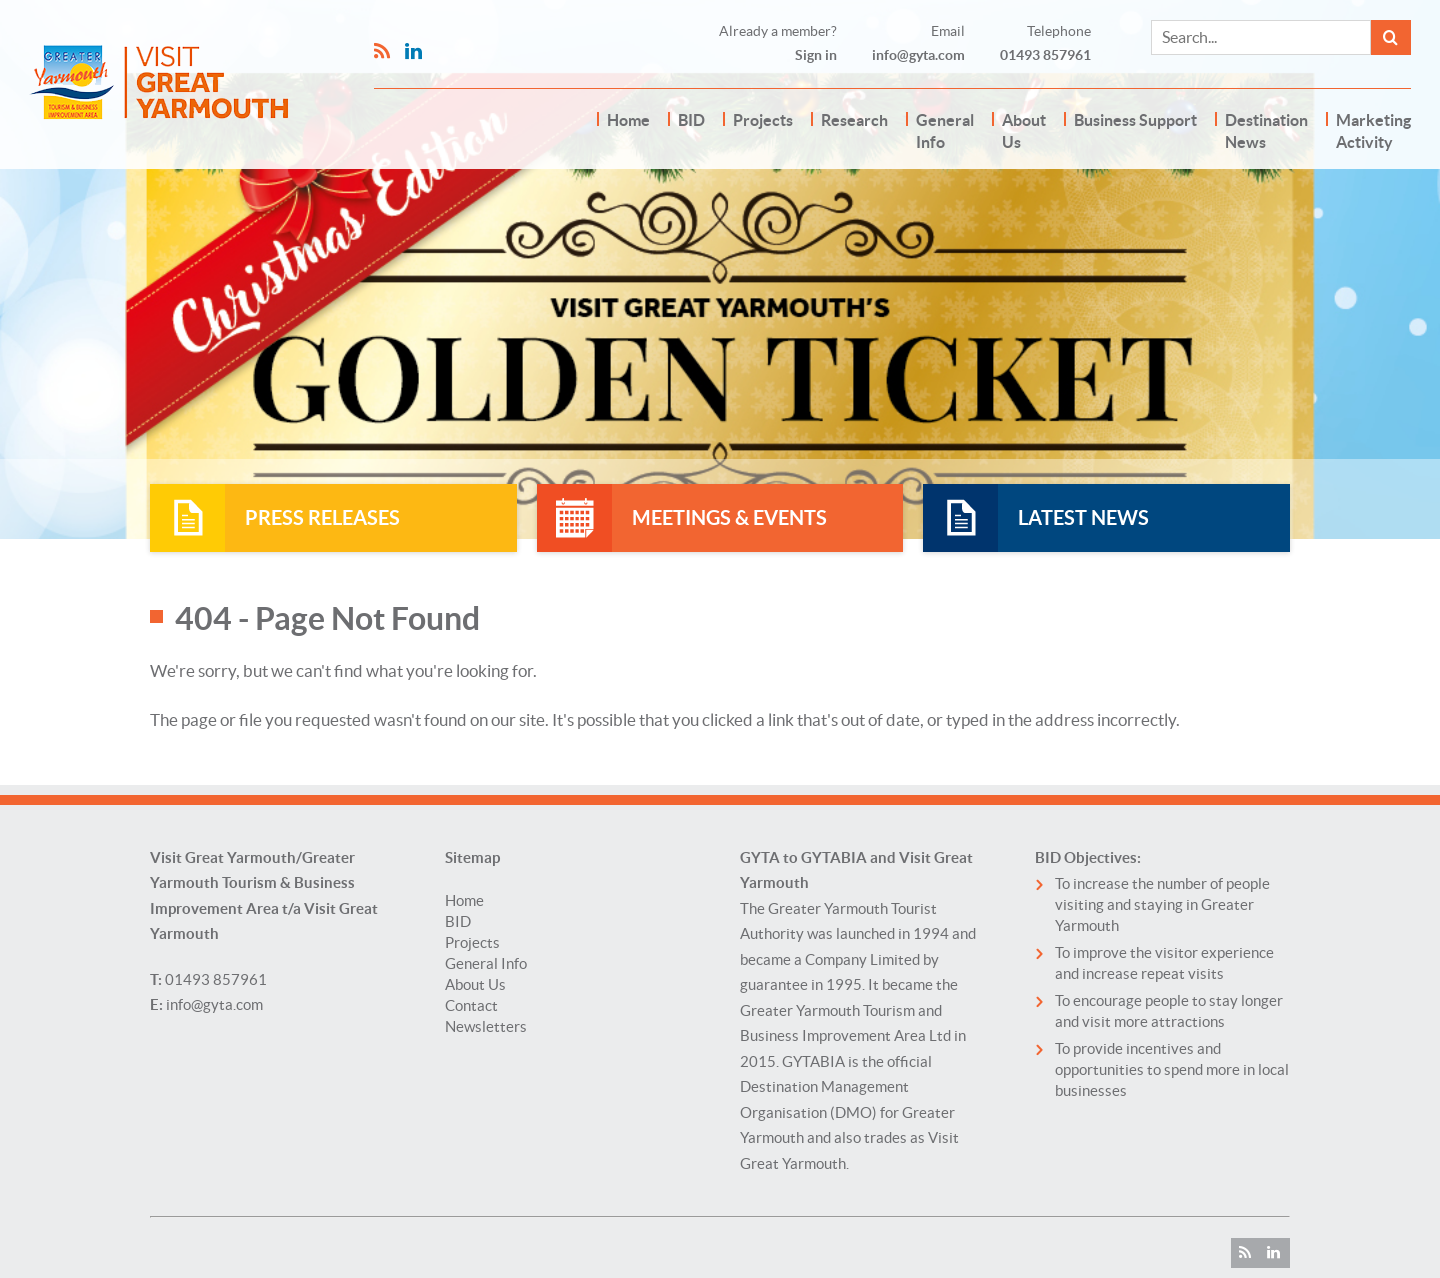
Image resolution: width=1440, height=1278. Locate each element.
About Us (1024, 131)
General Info (945, 131)
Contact (471, 1005)
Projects (763, 120)
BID (691, 120)
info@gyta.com (918, 55)
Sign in (816, 55)
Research (854, 120)
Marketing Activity (1373, 131)
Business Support (1135, 120)
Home (628, 120)
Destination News (1266, 131)
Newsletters (486, 1026)
